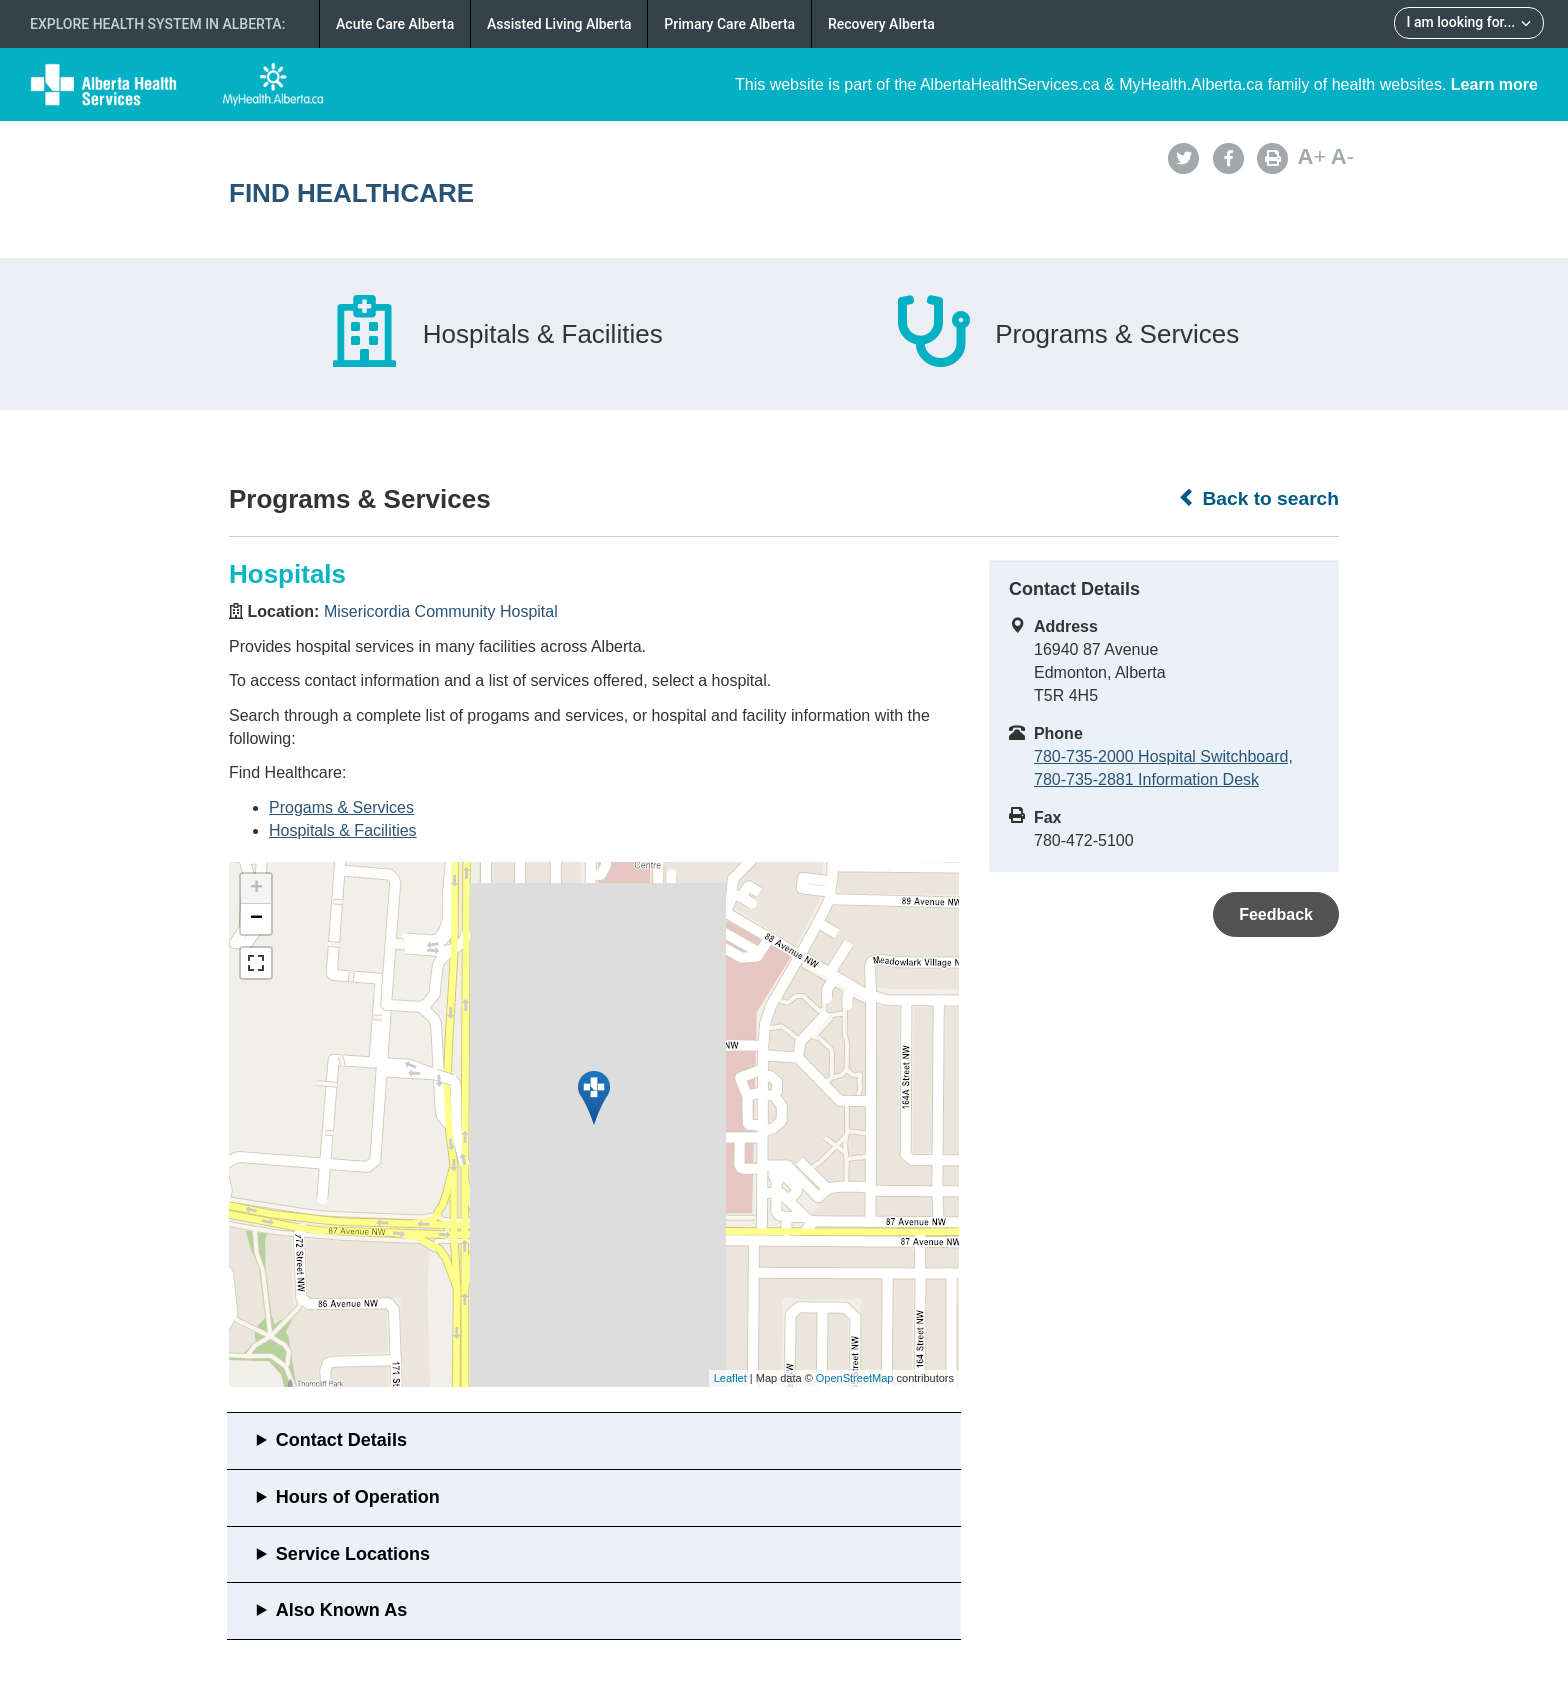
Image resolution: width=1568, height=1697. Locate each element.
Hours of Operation (358, 1497)
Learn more (1494, 84)
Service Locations (353, 1554)
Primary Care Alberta (729, 24)
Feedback (1276, 914)
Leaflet (730, 1378)
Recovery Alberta (881, 24)
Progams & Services (341, 807)
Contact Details (341, 1440)
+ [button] (256, 889)
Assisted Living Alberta (559, 24)
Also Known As (341, 1610)
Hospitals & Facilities (343, 830)
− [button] (256, 919)
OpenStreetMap (855, 1378)
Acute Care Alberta (395, 24)
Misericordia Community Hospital (441, 611)
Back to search (1258, 498)
